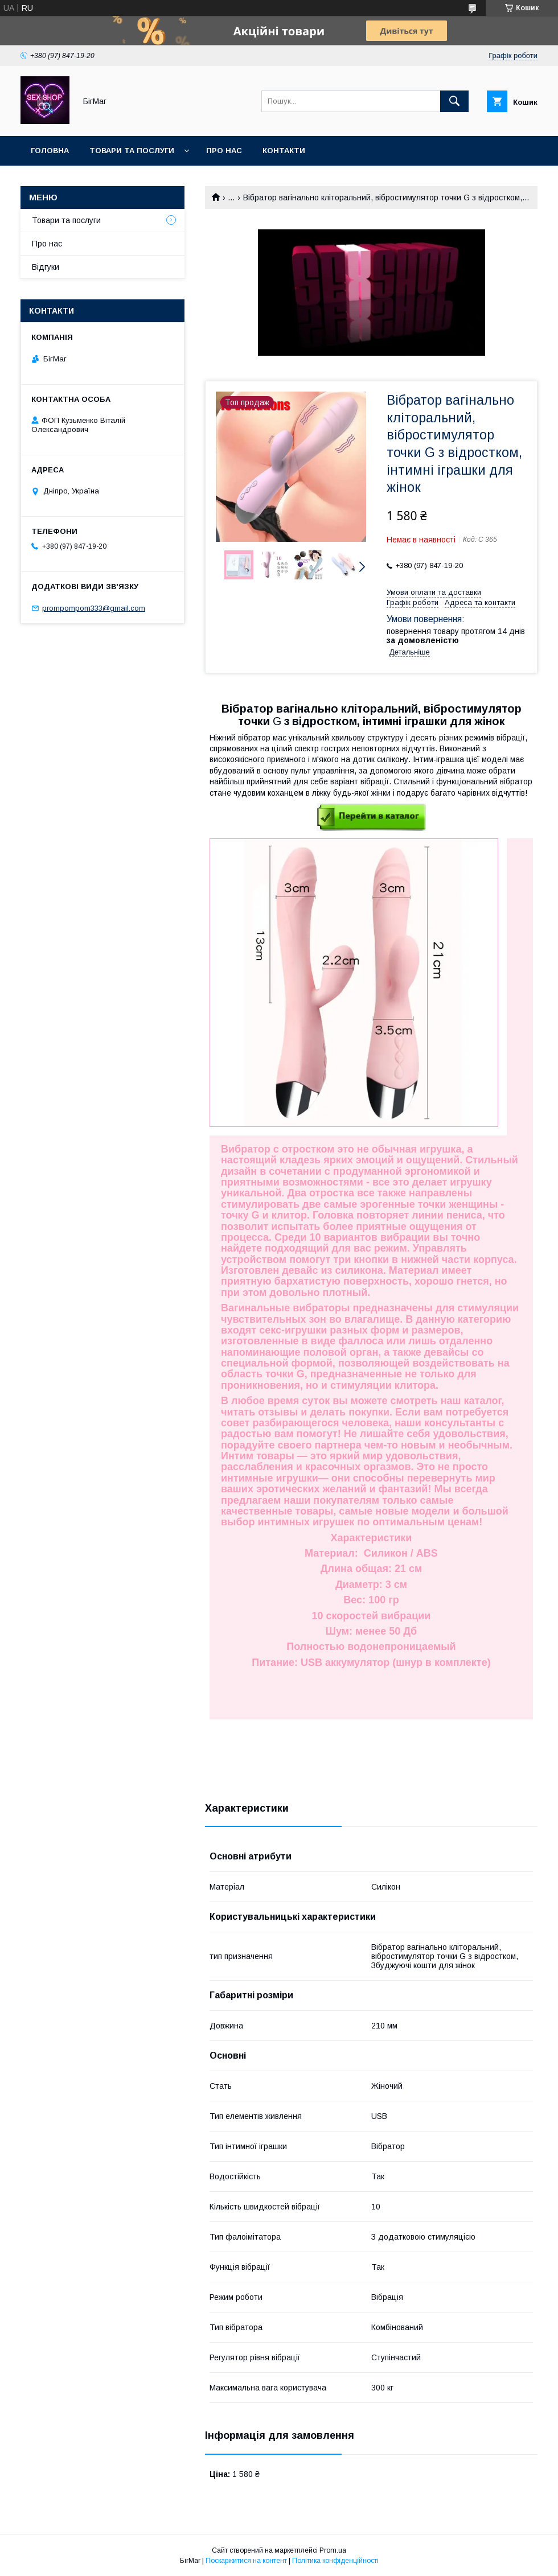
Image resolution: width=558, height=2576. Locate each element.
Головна (50, 150)
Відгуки (45, 266)
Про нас (224, 150)
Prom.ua (332, 2550)
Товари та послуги (131, 150)
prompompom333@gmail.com (93, 608)
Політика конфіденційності (335, 2561)
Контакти (283, 150)
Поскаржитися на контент (246, 2561)
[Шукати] (454, 101)
